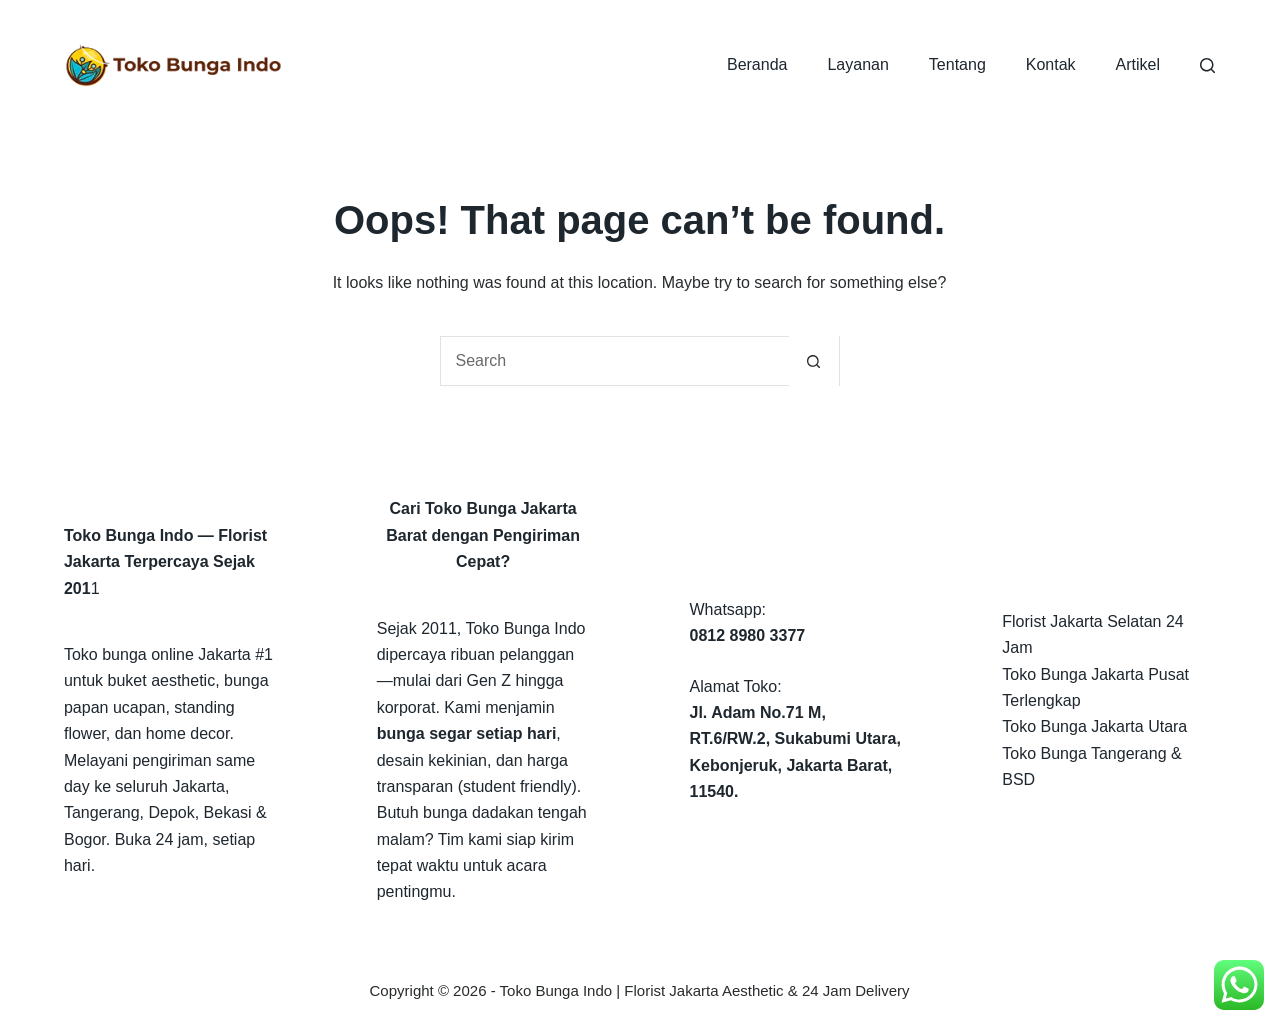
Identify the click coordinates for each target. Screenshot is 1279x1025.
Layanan (857, 64)
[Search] (1207, 65)
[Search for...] (615, 361)
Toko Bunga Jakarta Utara (1094, 726)
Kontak (1051, 64)
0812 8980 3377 (748, 635)
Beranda (757, 64)
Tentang (957, 64)
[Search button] (814, 361)
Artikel (1138, 64)
